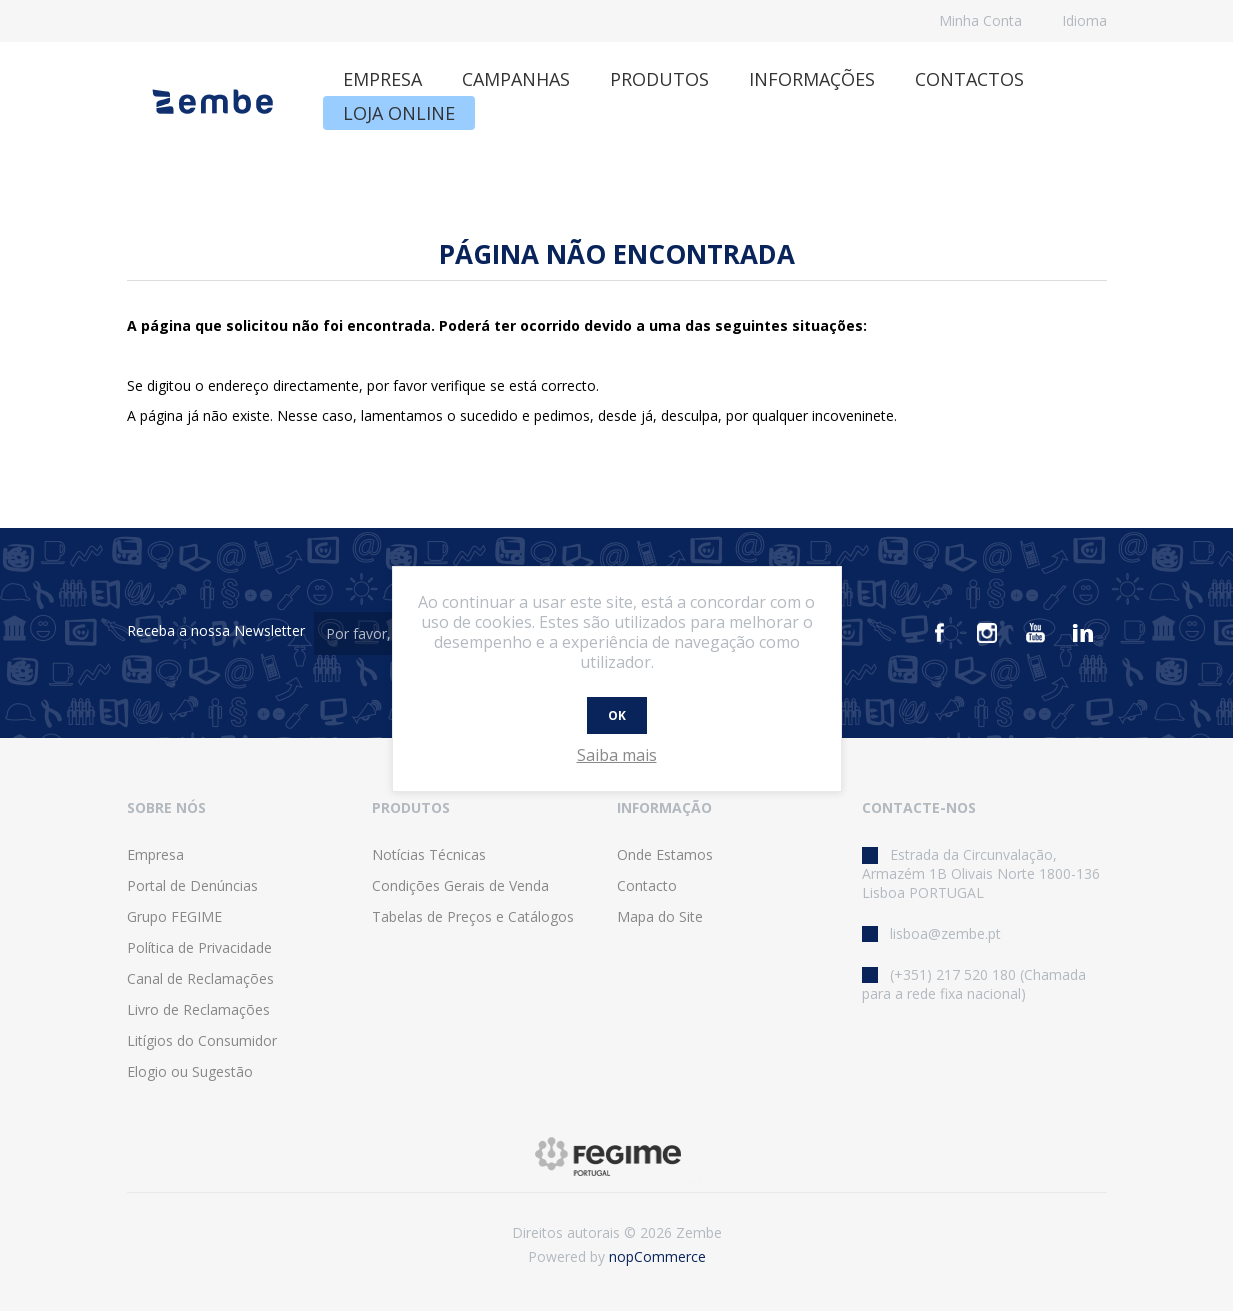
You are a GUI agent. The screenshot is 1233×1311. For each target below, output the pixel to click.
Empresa (155, 854)
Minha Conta (980, 20)
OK (617, 715)
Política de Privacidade (199, 947)
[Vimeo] (1083, 633)
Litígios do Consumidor (202, 1040)
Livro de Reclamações (198, 1009)
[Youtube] (1035, 633)
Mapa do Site (660, 916)
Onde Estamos (665, 854)
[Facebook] (939, 633)
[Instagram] (987, 633)
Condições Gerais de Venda (460, 885)
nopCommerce (657, 1256)
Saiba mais (617, 755)
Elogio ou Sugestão (190, 1071)
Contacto (647, 885)
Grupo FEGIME (174, 916)
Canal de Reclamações (200, 978)
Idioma (1084, 20)
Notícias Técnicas (429, 854)
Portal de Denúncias (192, 885)
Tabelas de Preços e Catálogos (473, 916)
